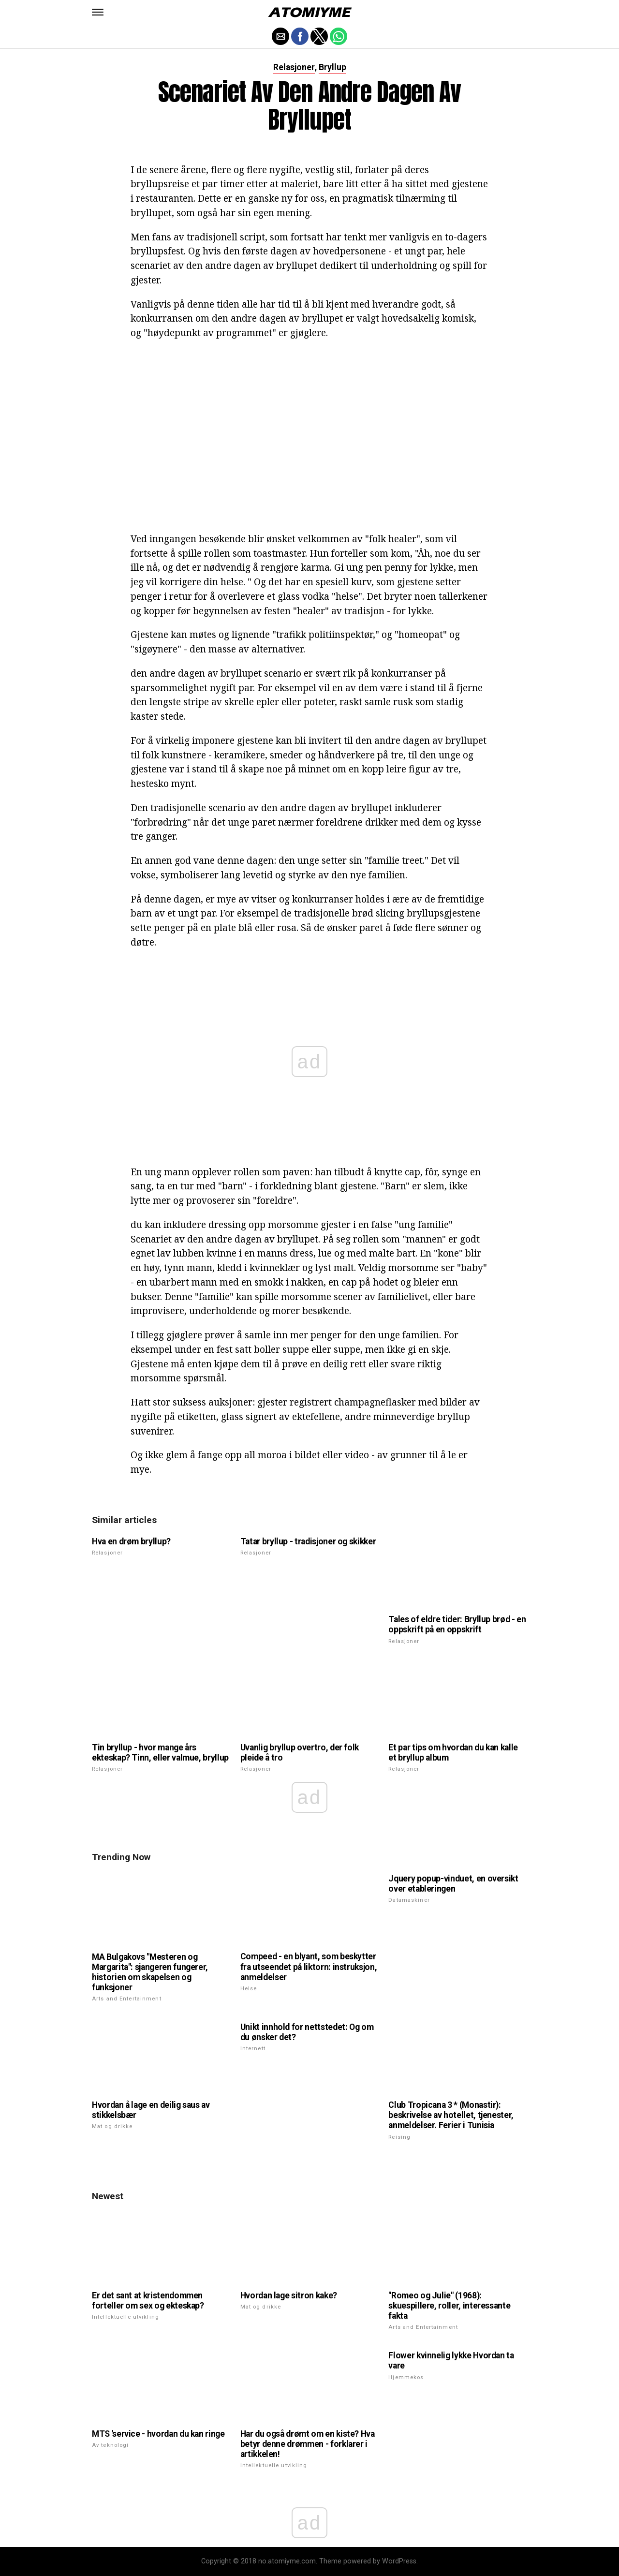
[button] (97, 12)
